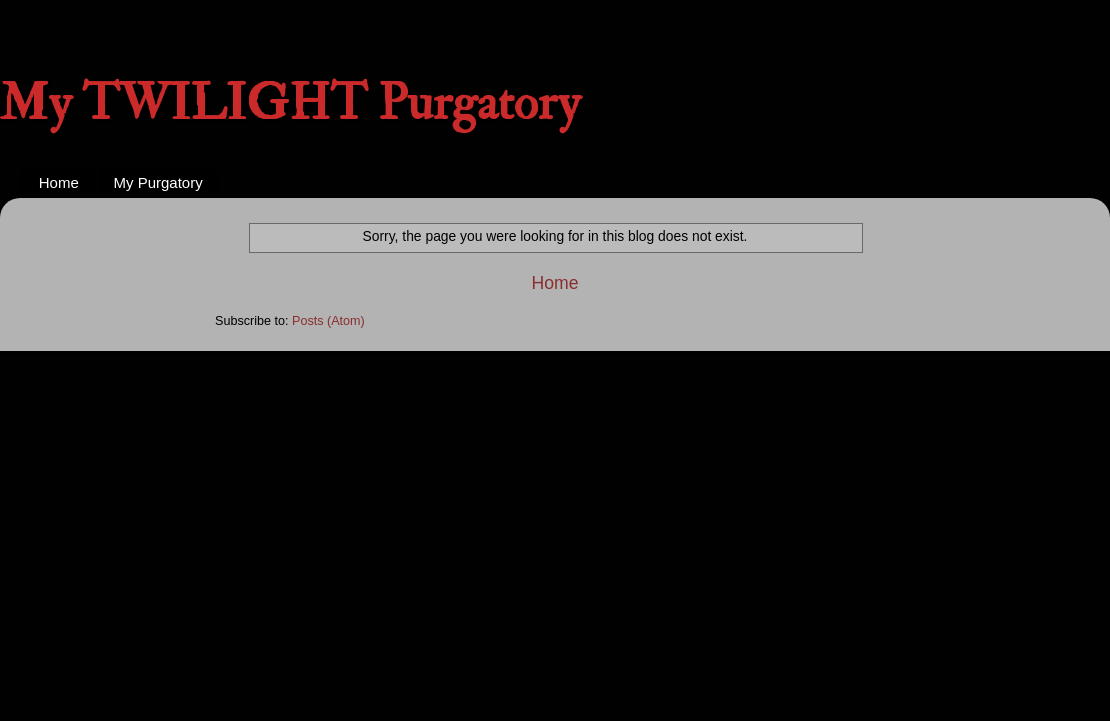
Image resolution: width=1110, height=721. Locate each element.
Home (59, 182)
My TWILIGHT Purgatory (290, 103)
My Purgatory (158, 182)
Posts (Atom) (328, 321)
